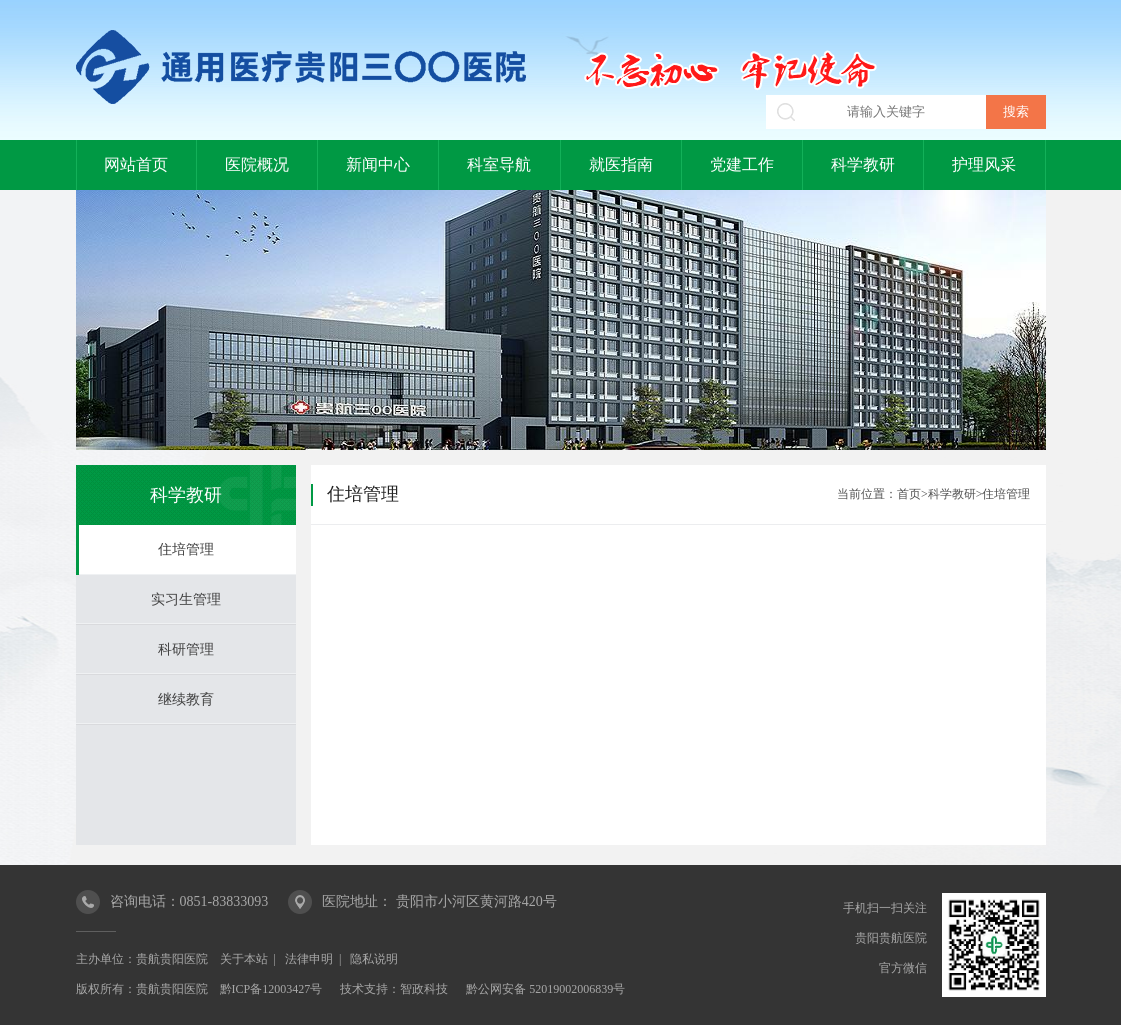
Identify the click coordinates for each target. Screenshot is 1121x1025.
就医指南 (621, 164)
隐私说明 (374, 959)
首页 (909, 494)
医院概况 (257, 164)
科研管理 (186, 649)
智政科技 (424, 989)
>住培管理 (1003, 494)
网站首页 (136, 164)
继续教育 (186, 699)
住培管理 (186, 549)
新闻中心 (378, 164)
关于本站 (244, 959)
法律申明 (309, 959)
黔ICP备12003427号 (271, 989)
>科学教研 (948, 494)
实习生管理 (186, 599)
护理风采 (984, 164)
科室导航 (499, 164)
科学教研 (863, 164)
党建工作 (742, 164)
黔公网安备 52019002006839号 (545, 989)
